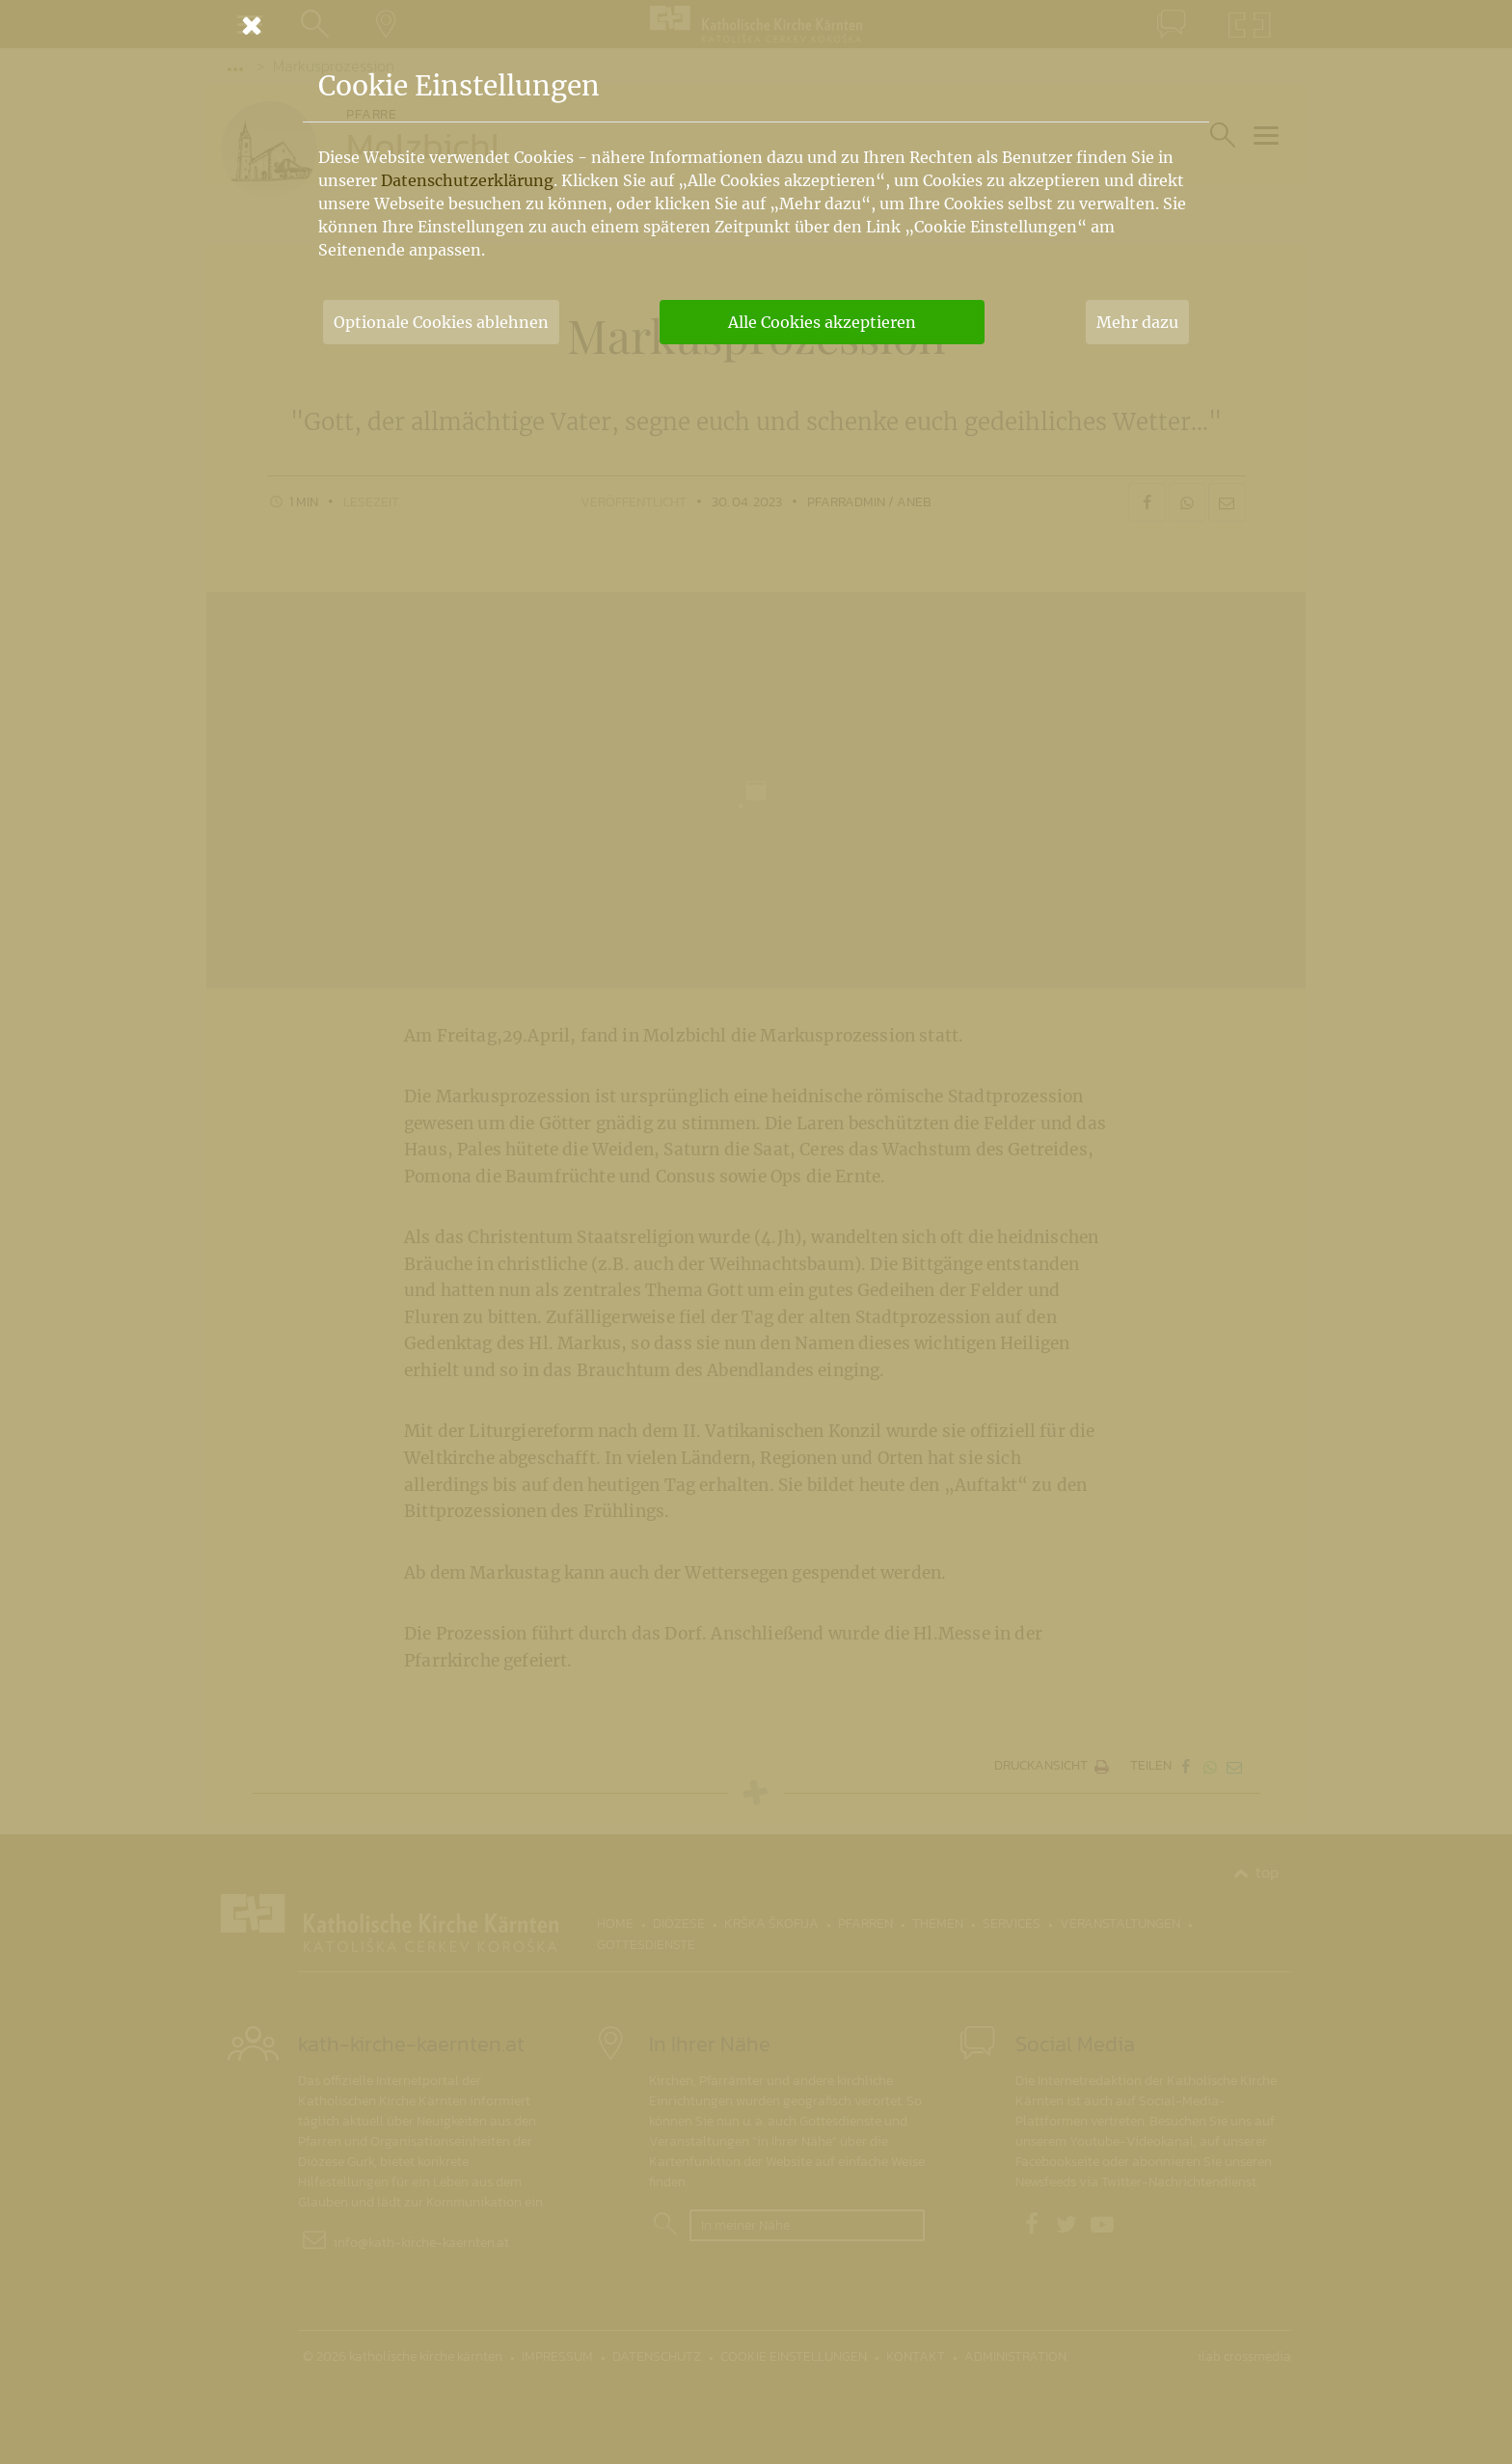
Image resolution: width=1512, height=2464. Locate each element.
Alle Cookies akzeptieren (822, 322)
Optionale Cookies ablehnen (441, 322)
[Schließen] (756, 25)
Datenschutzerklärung (467, 180)
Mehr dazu (1137, 322)
